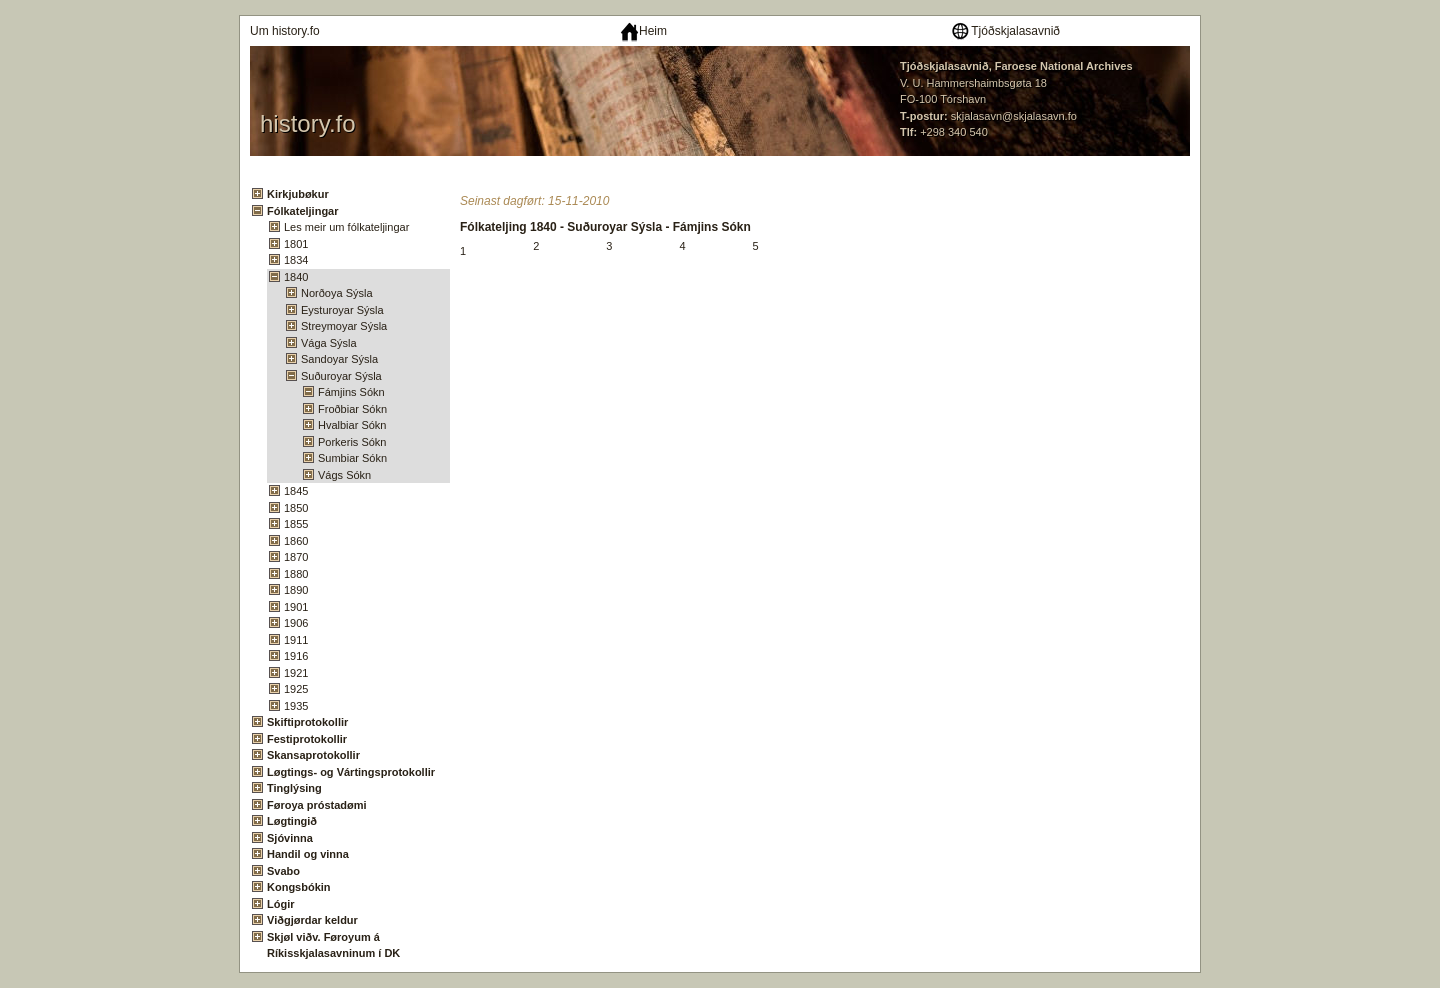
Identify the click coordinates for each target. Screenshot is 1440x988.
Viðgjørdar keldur (312, 920)
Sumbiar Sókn (352, 458)
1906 (296, 623)
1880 (296, 574)
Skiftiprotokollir (307, 722)
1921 (296, 673)
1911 (296, 640)
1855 (296, 524)
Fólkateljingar (303, 211)
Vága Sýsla (329, 343)
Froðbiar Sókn (352, 409)
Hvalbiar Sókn (352, 425)
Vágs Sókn (344, 475)
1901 (296, 607)
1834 (296, 260)
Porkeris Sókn (352, 442)
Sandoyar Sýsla (339, 359)
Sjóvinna (290, 838)
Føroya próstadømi (317, 805)
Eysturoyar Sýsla (342, 310)
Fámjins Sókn (351, 392)
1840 (296, 277)
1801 (296, 244)
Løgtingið (292, 821)
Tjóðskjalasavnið (1005, 31)
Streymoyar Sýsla (344, 326)
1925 (296, 689)
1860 (296, 541)
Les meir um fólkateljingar (346, 227)
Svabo (283, 871)
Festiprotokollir (307, 739)
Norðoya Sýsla (337, 293)
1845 (296, 491)
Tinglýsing (294, 788)
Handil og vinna (308, 854)
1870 (296, 557)
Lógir (281, 904)
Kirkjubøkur (298, 194)
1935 (296, 706)
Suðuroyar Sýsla (341, 376)
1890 (296, 590)
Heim (643, 31)
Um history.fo (285, 31)
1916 (296, 656)
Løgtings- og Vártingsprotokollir (351, 772)
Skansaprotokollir (313, 755)
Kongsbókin (299, 887)
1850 (296, 508)
